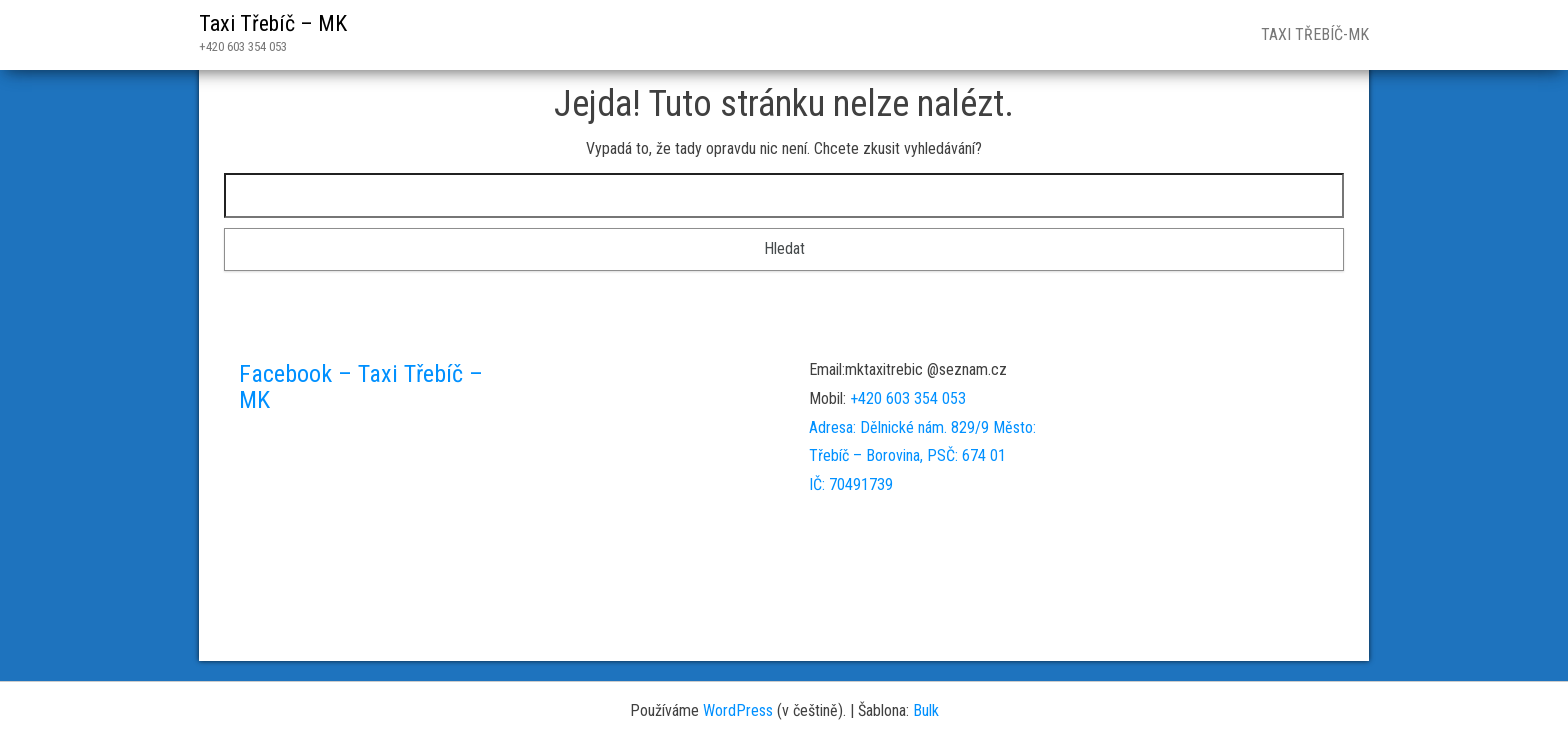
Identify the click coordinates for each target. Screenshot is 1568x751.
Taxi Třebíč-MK (1313, 34)
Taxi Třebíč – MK (273, 23)
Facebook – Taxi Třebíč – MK (361, 387)
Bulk (926, 710)
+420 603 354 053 (908, 398)
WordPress (738, 710)
